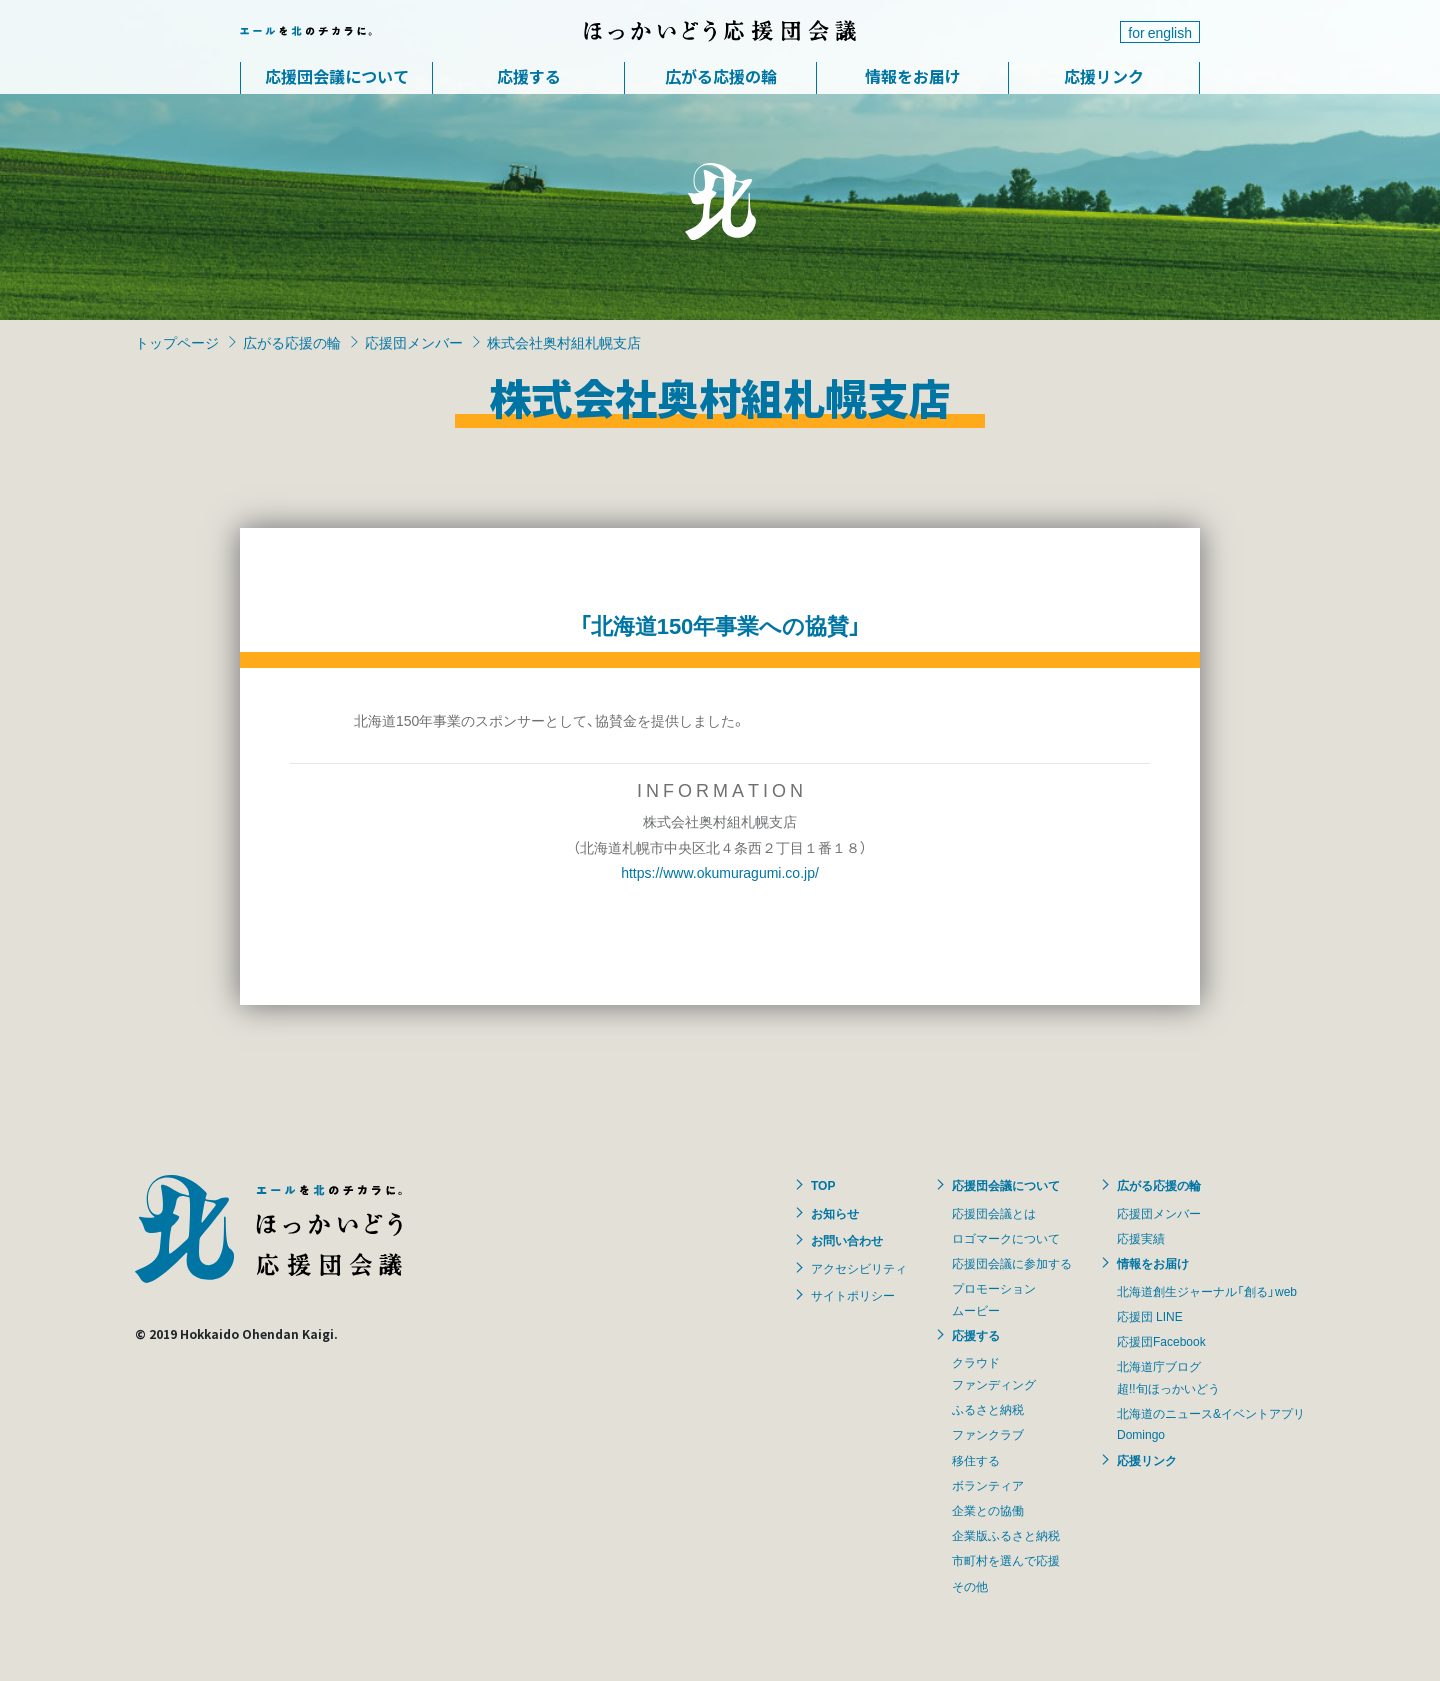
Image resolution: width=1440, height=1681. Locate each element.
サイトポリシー (853, 1295)
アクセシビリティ (859, 1268)
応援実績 (1141, 1238)
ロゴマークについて (1006, 1238)
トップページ (177, 342)
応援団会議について (337, 76)
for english (1160, 32)
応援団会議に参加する (1012, 1263)
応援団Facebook (1161, 1341)
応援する (529, 76)
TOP (823, 1185)
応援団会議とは (994, 1213)
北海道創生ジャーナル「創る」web (1207, 1291)
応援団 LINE (1150, 1316)
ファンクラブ (988, 1434)
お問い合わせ (847, 1240)
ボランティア (988, 1485)
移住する (976, 1460)
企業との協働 (988, 1510)
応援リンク (1104, 76)
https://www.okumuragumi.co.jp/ (720, 872)
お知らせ (835, 1213)
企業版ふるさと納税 (1006, 1535)
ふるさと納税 (988, 1409)
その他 (970, 1586)
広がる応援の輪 (721, 76)
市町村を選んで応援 (1006, 1560)
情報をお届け (913, 76)
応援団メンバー (414, 342)
